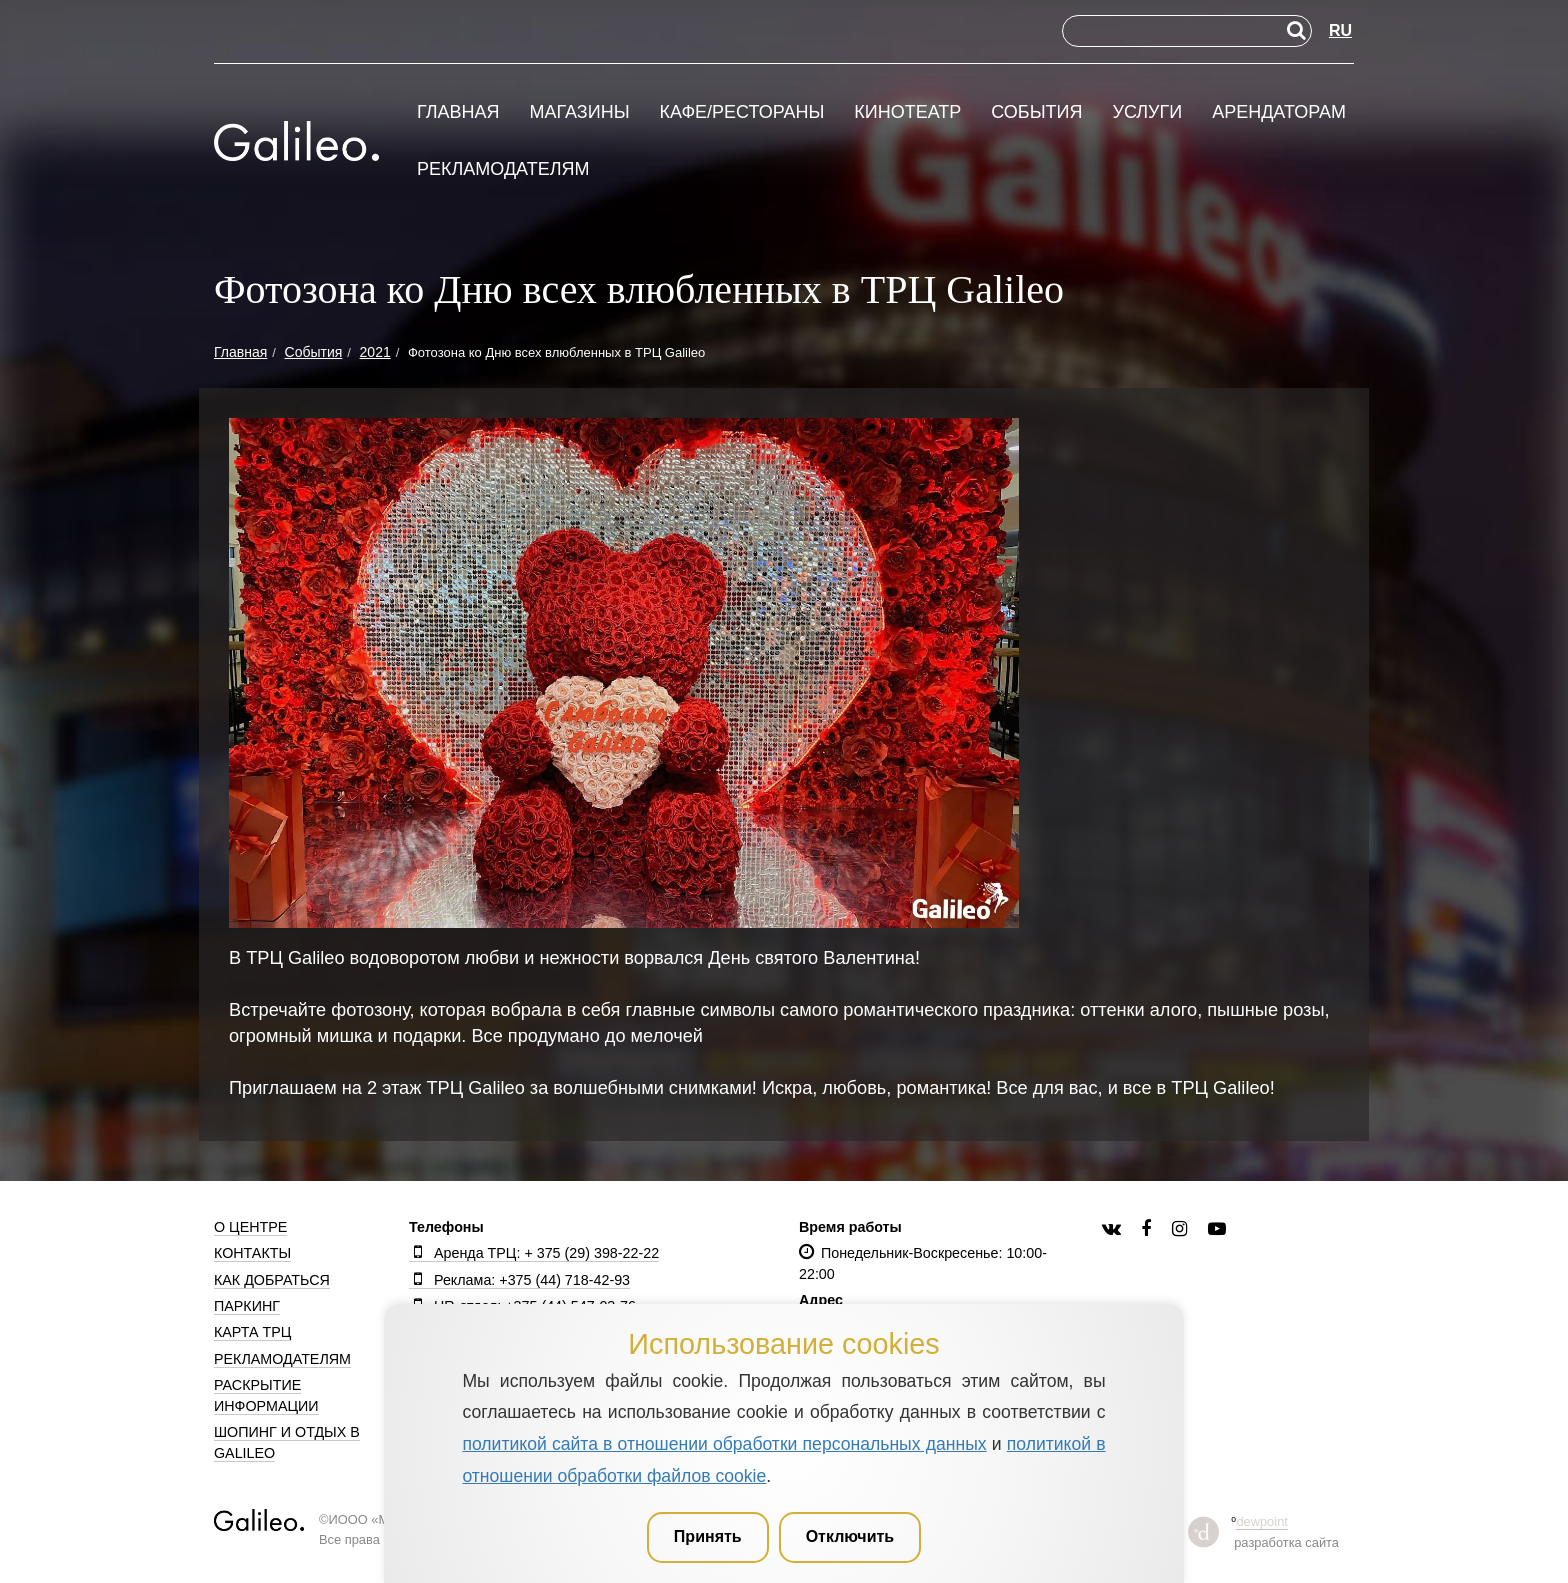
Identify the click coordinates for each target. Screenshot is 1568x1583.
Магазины (579, 112)
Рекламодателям (503, 169)
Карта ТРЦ (252, 1332)
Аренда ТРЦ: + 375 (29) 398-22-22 (534, 1253)
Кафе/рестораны (741, 112)
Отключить (850, 1536)
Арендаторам (1279, 112)
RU (1340, 30)
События (1036, 112)
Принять (708, 1536)
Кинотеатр (907, 112)
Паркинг (247, 1306)
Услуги (1147, 112)
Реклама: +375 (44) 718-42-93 (519, 1280)
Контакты (252, 1253)
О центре (250, 1227)
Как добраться (272, 1280)
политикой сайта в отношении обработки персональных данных (724, 1444)
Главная (458, 112)
